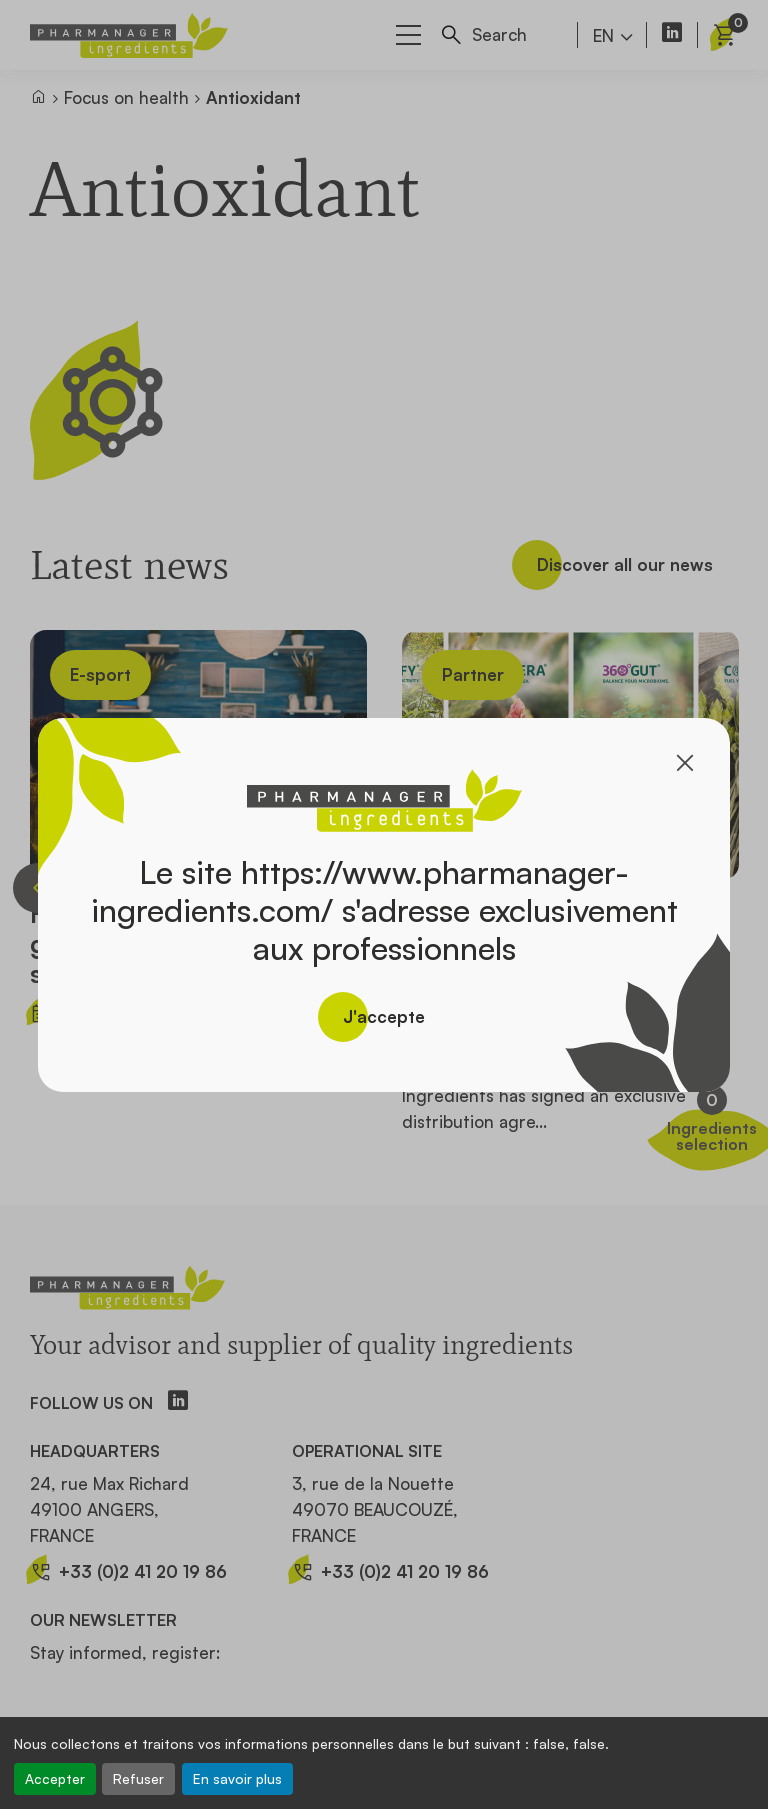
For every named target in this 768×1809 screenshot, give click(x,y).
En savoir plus (237, 1778)
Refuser (138, 1778)
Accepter (55, 1778)
